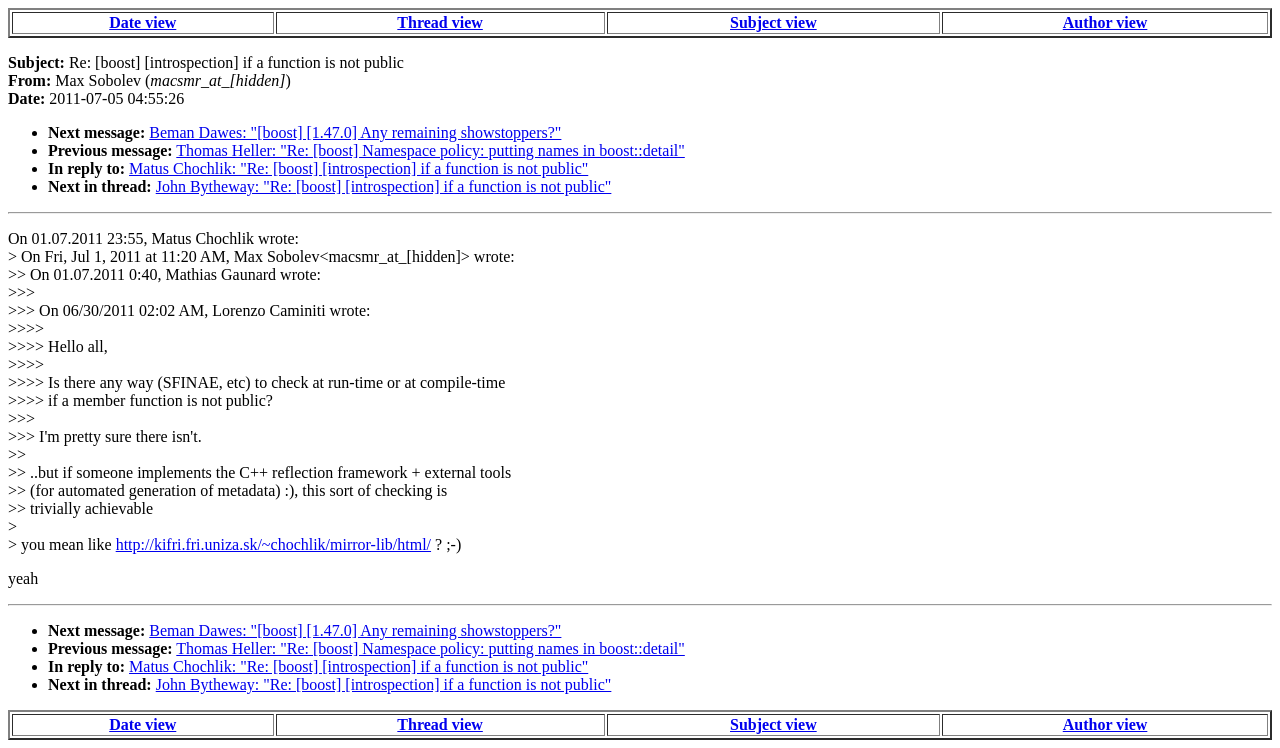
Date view (142, 22)
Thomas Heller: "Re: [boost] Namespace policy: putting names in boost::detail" (430, 150)
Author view (1105, 22)
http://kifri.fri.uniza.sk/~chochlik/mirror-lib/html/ (273, 544)
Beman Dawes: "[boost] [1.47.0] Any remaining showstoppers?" (355, 132)
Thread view (439, 22)
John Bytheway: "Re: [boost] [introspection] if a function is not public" (384, 186)
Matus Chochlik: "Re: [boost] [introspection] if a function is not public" (358, 168)
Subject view (773, 22)
